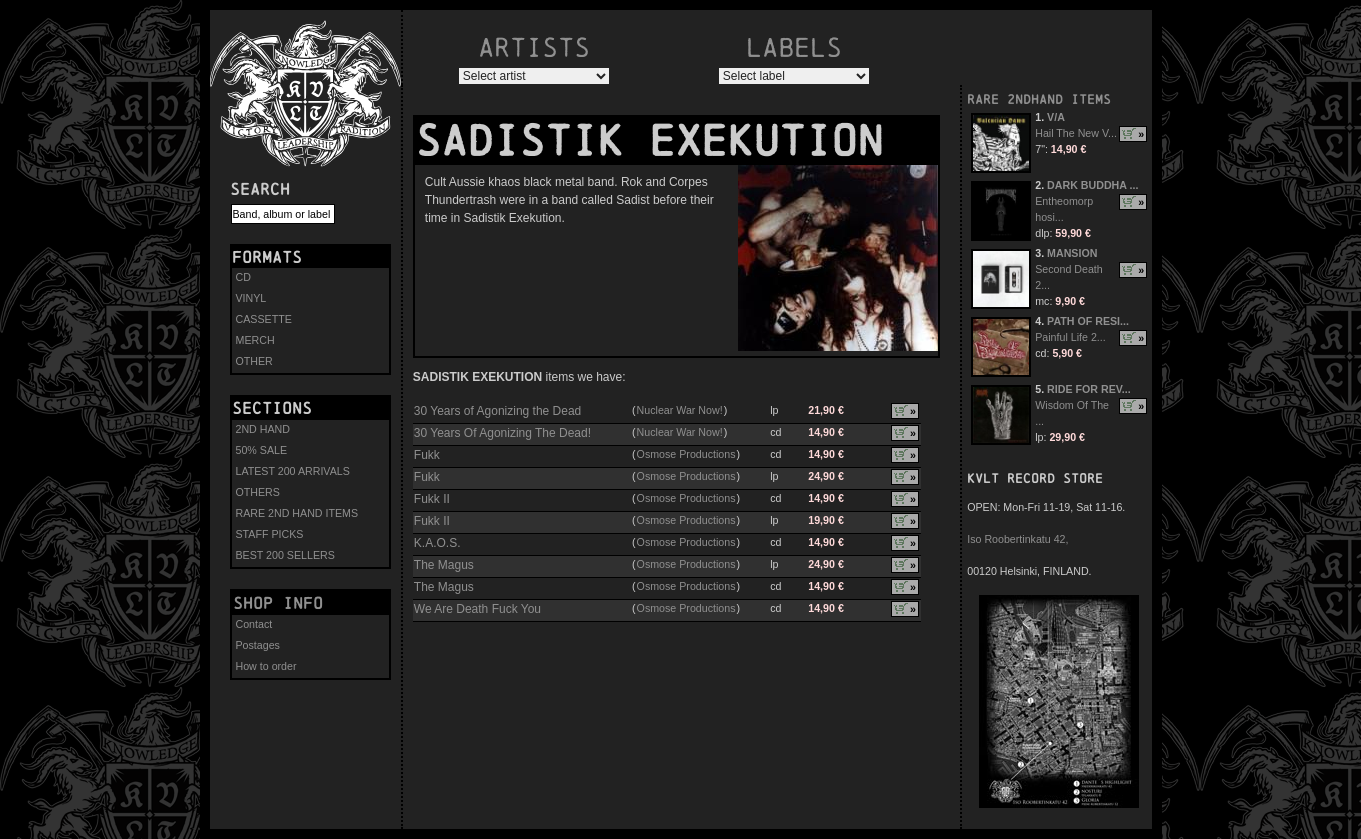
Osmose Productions (686, 454)
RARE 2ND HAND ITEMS (297, 513)
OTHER (254, 361)
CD (243, 277)
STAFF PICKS (270, 534)
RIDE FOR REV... (1089, 389)
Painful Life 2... (1070, 337)
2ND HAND (263, 429)
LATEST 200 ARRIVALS (293, 471)
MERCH (255, 340)
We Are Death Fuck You (477, 609)
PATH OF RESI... (1088, 321)
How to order (266, 666)
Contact (254, 624)
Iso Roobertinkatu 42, (1017, 539)
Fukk (427, 455)
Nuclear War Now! (680, 410)
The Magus (444, 565)
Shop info (278, 603)
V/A (1056, 117)
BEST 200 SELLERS (285, 555)
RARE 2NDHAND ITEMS (1039, 99)
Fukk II (432, 499)
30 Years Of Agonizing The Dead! (502, 433)
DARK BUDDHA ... (1092, 185)
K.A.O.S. (437, 543)
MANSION (1072, 253)
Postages (258, 645)
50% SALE (262, 450)
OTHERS (258, 492)
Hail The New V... (1076, 133)
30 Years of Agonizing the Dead (497, 411)
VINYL (251, 298)
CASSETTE (264, 319)
